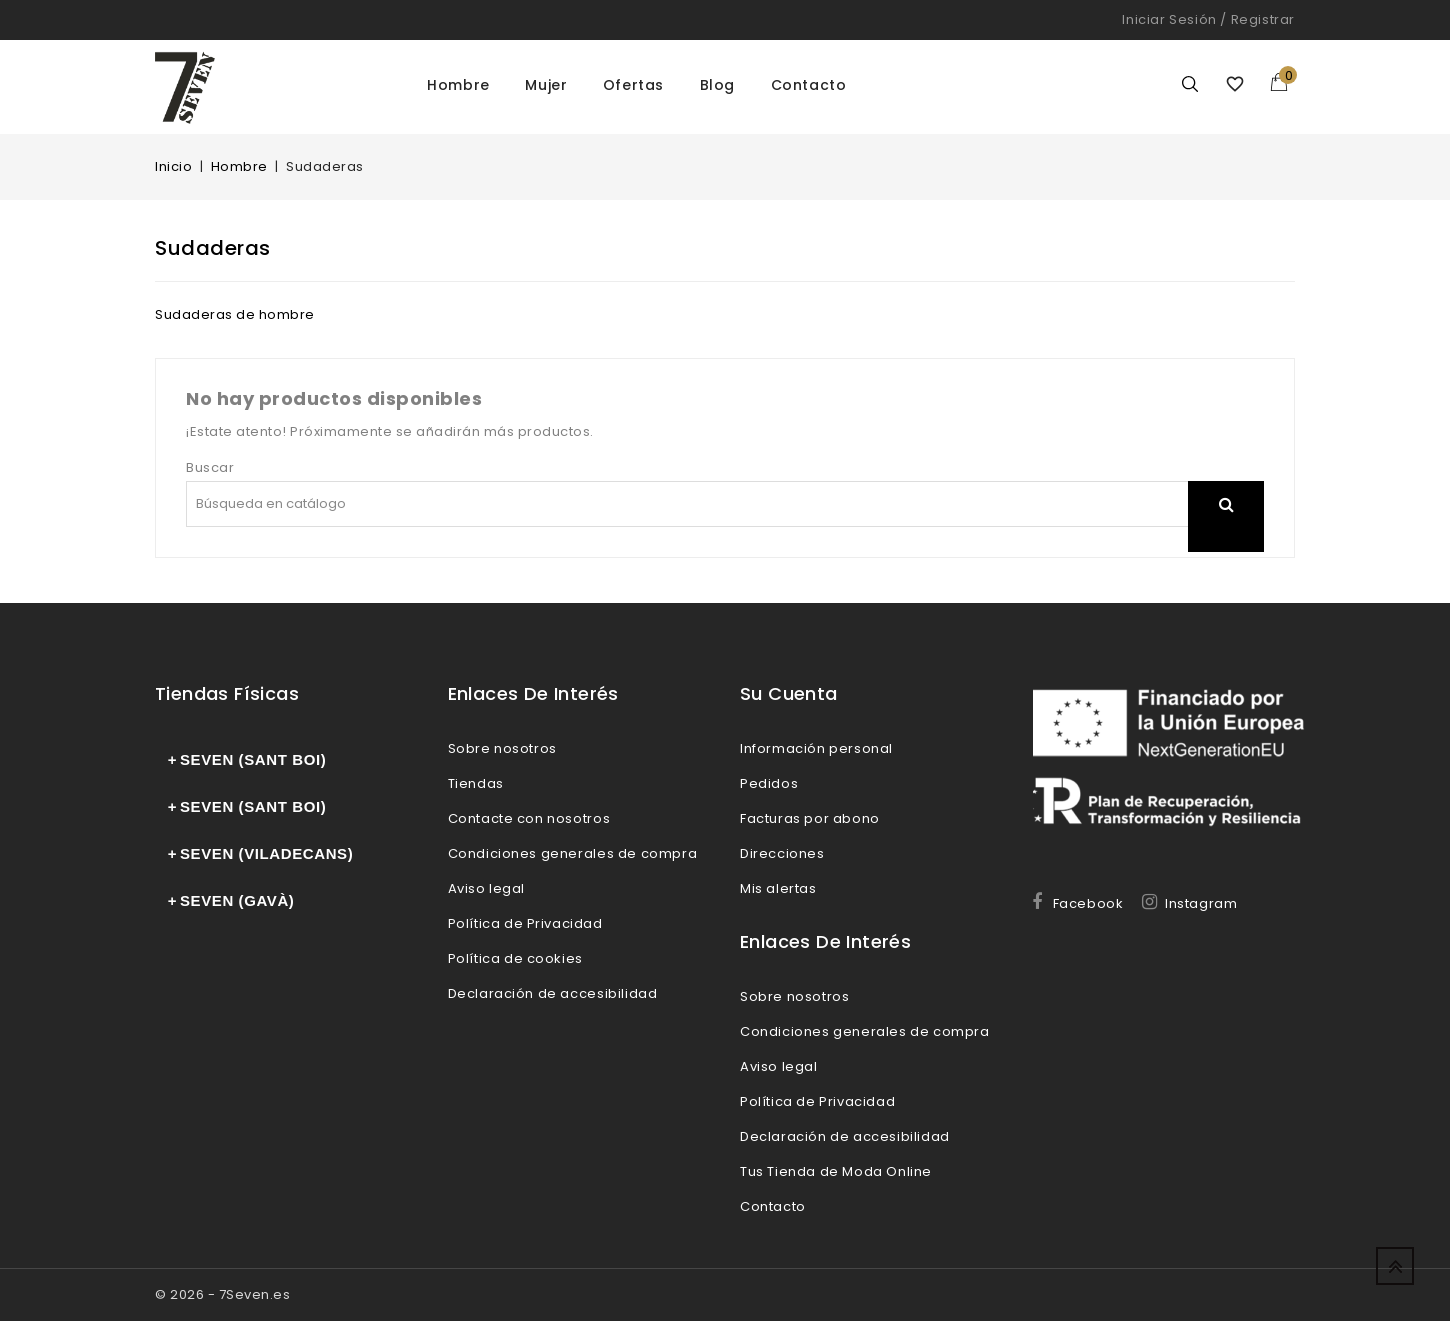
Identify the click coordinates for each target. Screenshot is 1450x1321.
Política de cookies (515, 958)
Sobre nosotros (502, 748)
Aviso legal (487, 888)
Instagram (1201, 903)
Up (1395, 1266)
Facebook (1088, 903)
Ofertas (633, 85)
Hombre (458, 85)
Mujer (546, 85)
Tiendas (476, 783)
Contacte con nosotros (529, 818)
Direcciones (782, 853)
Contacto (809, 85)
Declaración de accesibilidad (553, 993)
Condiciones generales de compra (573, 853)
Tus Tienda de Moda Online (836, 1171)
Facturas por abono (810, 818)
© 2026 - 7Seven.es (222, 1294)
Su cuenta (789, 693)
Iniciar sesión (1169, 19)
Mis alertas (778, 888)
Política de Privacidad (525, 923)
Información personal (816, 748)
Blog (717, 85)
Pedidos (769, 783)
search (1226, 529)
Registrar (1263, 19)
